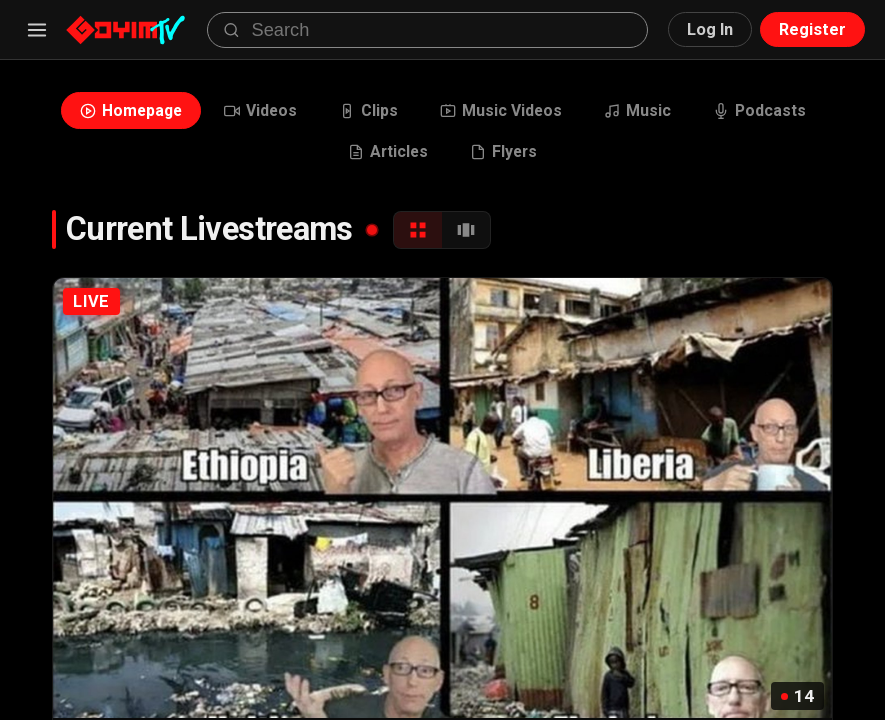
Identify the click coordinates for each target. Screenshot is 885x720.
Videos (260, 110)
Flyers (503, 151)
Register (812, 29)
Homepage (131, 110)
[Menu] (37, 30)
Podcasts (759, 110)
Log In (710, 29)
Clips (368, 110)
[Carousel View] (466, 230)
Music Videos (501, 110)
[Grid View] (418, 230)
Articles (388, 151)
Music (637, 110)
